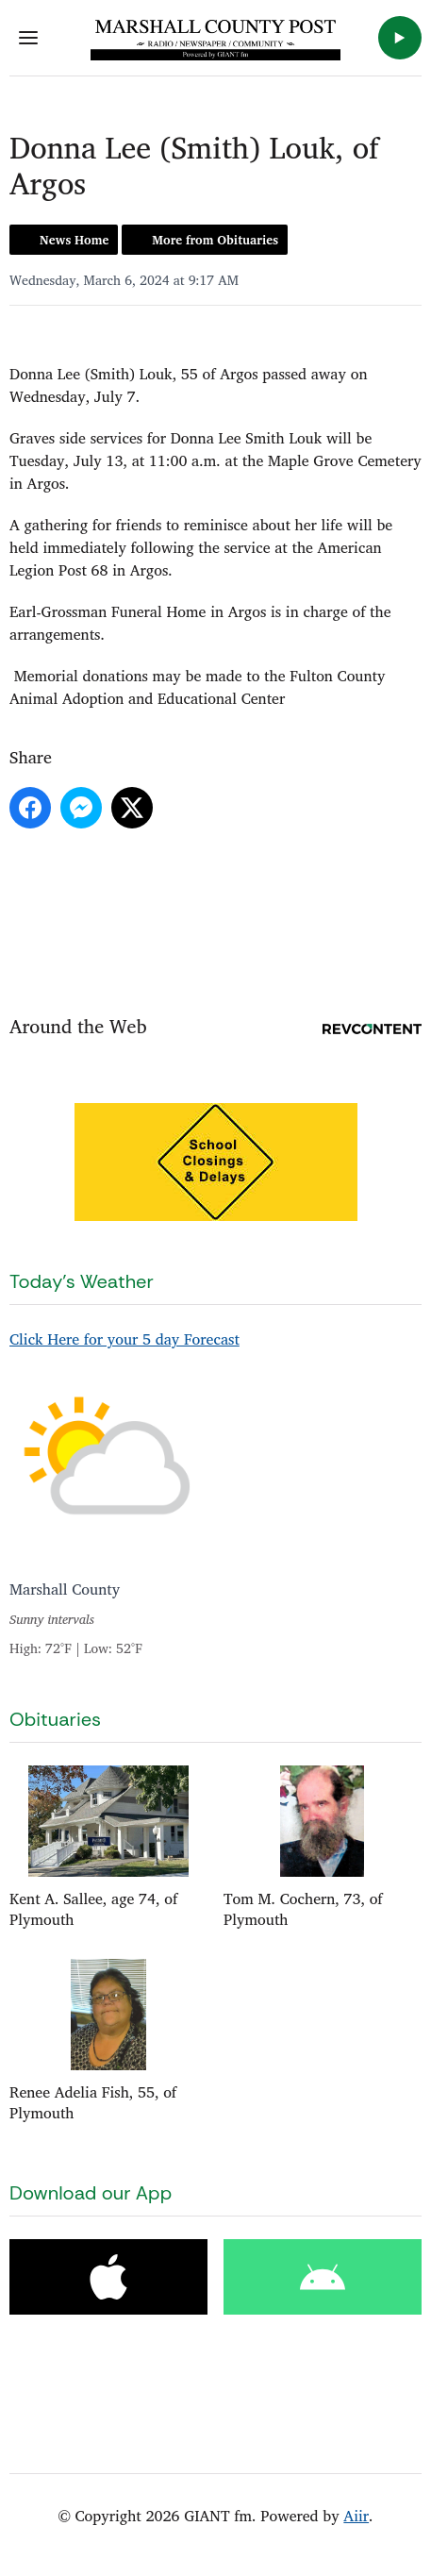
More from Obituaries (215, 239)
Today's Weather (81, 1281)
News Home (74, 239)
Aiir (356, 2515)
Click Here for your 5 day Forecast (124, 1339)
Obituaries (55, 1719)
